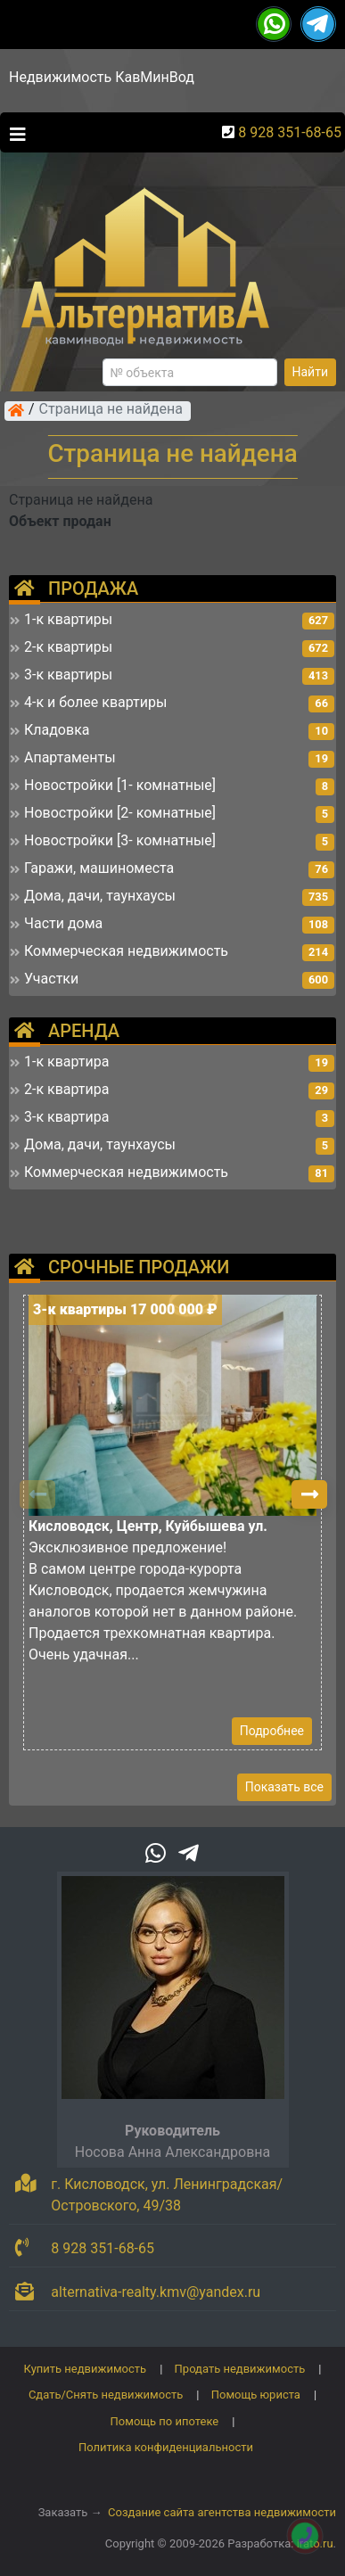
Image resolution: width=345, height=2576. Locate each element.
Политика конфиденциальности (165, 2447)
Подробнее (272, 1731)
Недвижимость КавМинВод (101, 77)
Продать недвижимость (240, 2368)
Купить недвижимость (85, 2368)
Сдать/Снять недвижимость (106, 2394)
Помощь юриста (255, 2394)
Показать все (284, 1787)
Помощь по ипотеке (165, 2421)
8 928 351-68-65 (289, 132)
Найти (310, 372)
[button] (309, 1494)
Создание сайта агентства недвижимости (222, 2512)
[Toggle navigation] (13, 132)
